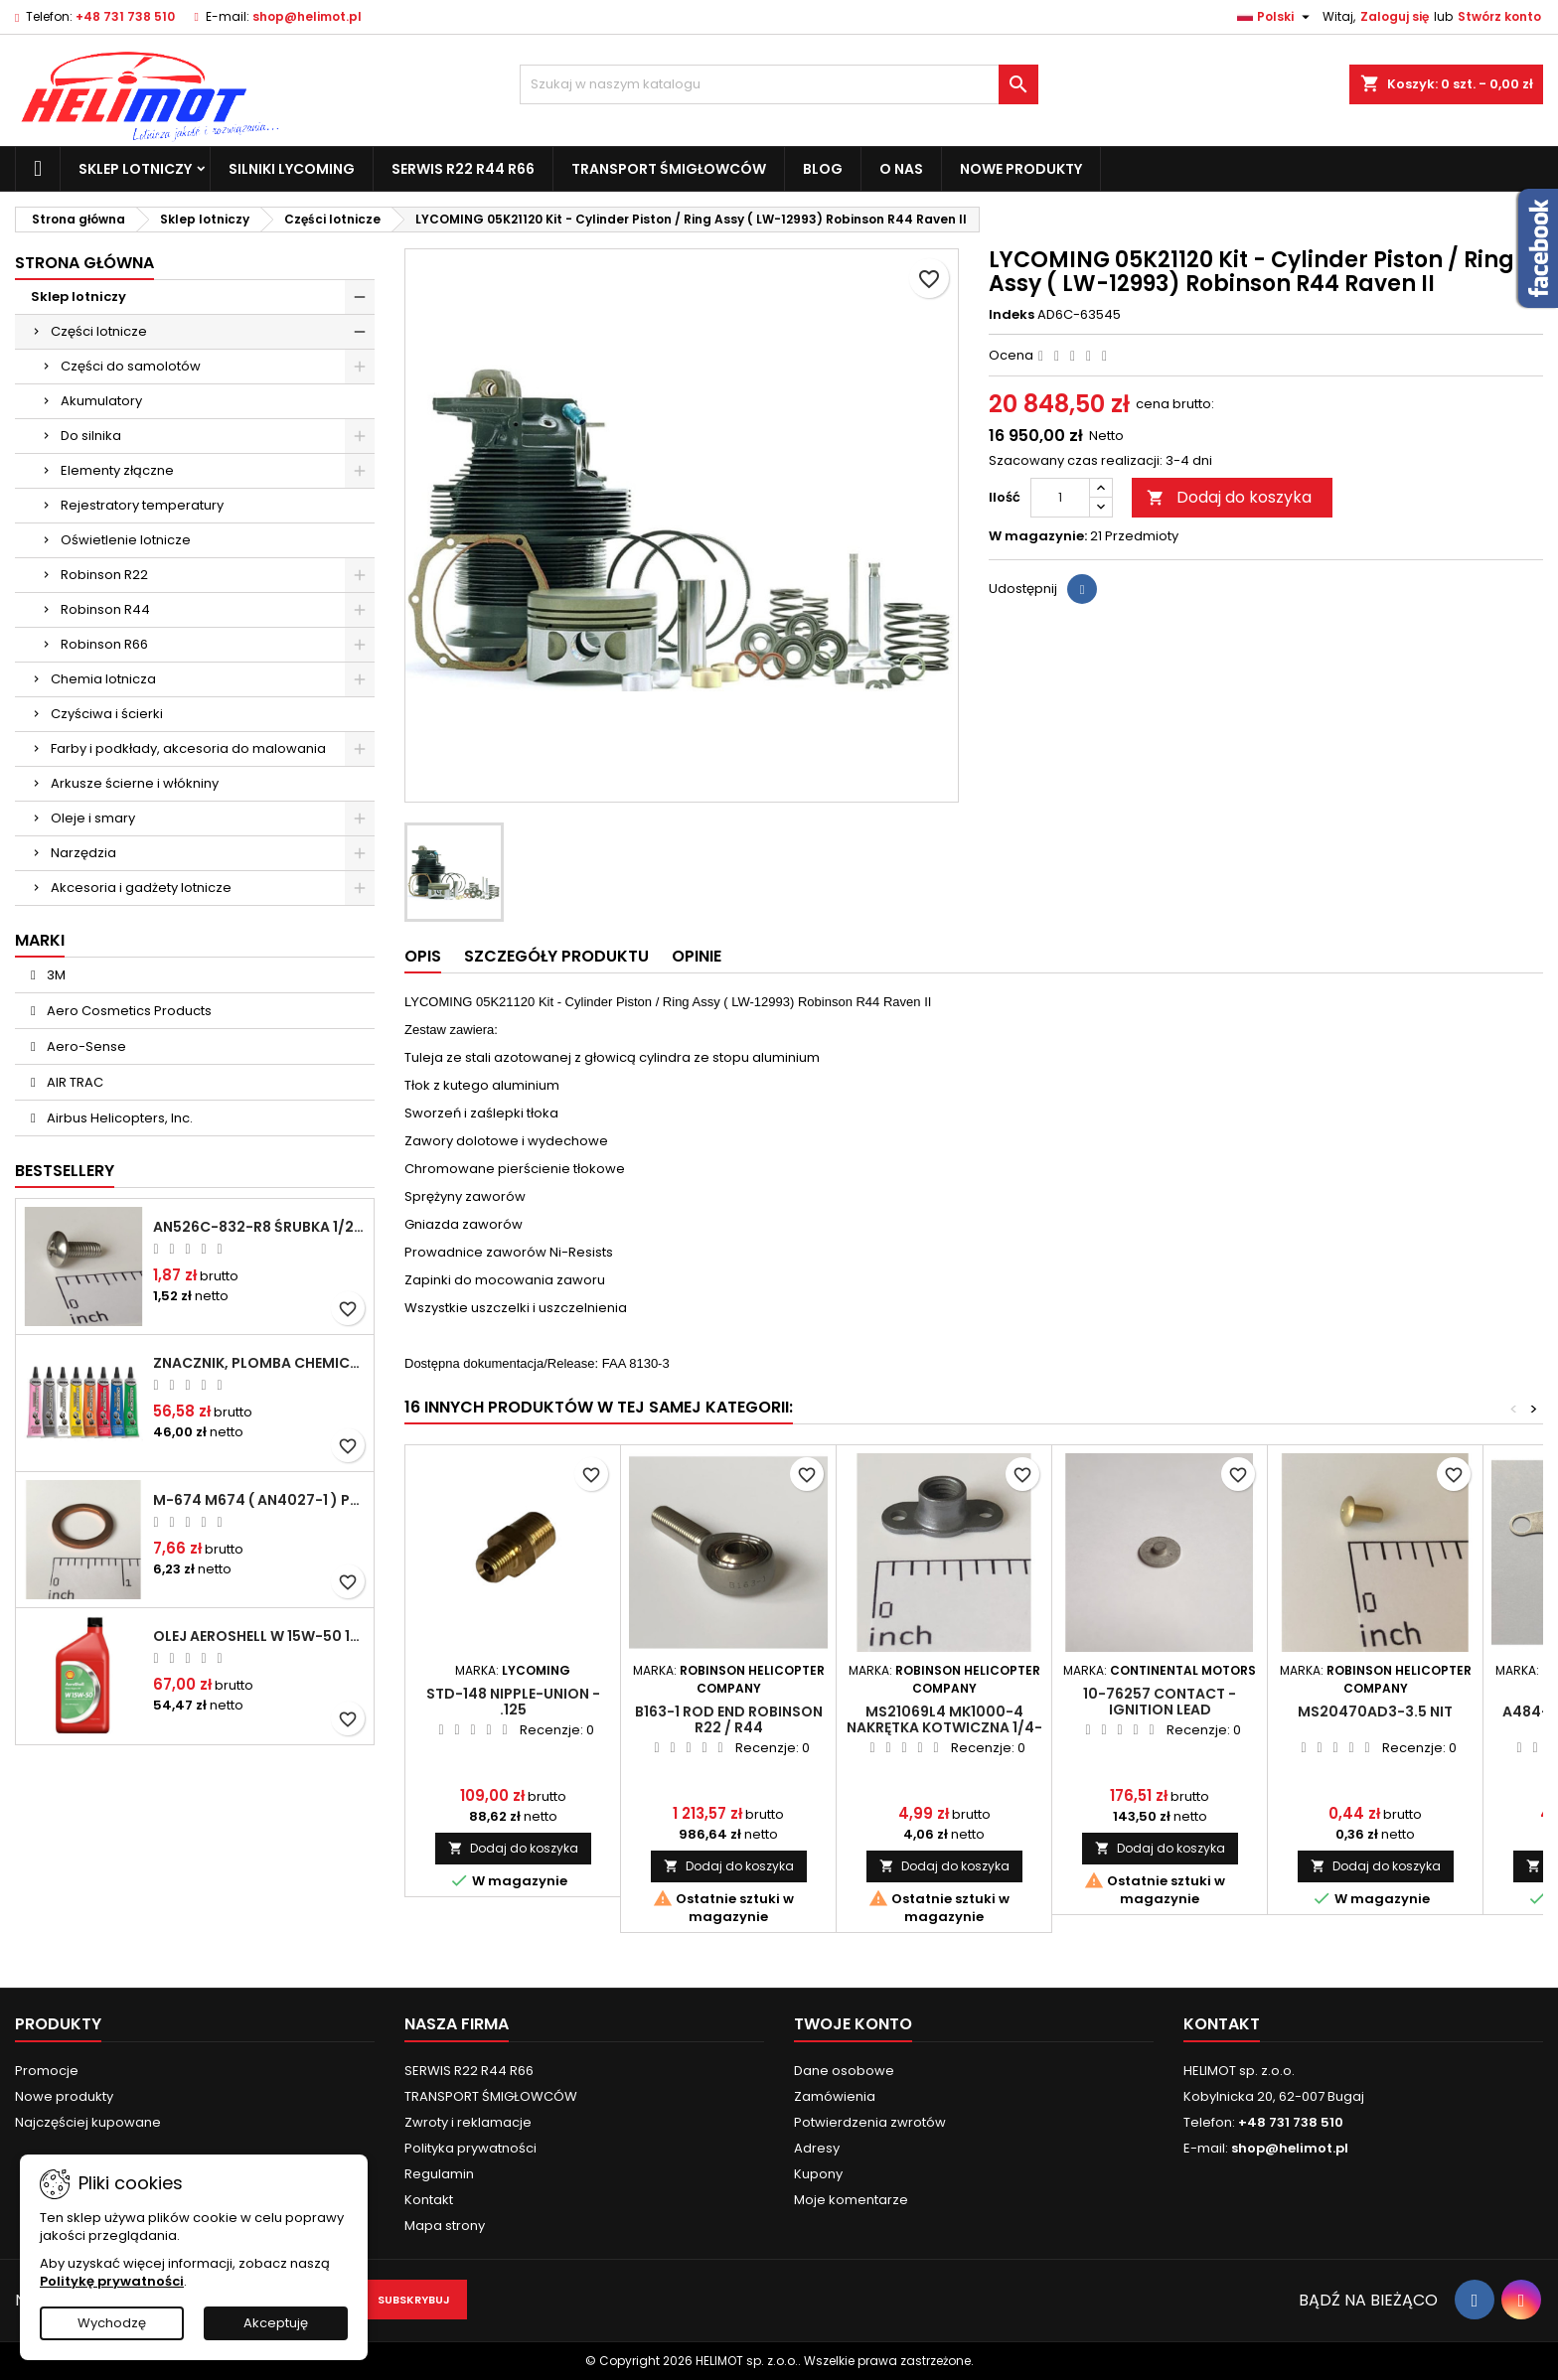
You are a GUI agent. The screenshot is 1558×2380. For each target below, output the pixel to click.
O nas (901, 169)
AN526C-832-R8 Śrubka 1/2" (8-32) (259, 1227)
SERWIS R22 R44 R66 (463, 169)
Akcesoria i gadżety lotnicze (141, 887)
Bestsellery (64, 1170)
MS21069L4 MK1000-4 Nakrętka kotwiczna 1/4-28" (944, 1727)
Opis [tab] (422, 956)
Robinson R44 (105, 609)
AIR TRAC (73, 1082)
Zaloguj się (1394, 16)
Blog (823, 169)
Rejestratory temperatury (142, 505)
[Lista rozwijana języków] (1276, 17)
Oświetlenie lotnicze (126, 539)
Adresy (817, 2148)
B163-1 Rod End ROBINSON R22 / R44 (729, 1719)
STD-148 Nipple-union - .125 (513, 1701)
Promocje (46, 2070)
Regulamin (439, 2173)
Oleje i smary (93, 818)
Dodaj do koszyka (1229, 497)
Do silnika (91, 435)
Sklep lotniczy (135, 169)
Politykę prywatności (112, 2281)
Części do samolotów (131, 366)
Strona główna (84, 262)
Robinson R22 (104, 574)
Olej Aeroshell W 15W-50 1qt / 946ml (259, 1636)
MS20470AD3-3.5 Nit (1375, 1711)
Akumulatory (101, 400)
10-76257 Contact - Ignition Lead (1159, 1701)
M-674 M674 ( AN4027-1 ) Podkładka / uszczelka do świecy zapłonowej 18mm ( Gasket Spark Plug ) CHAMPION (259, 1500)
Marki (40, 940)
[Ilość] (1060, 498)
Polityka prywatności (470, 2148)
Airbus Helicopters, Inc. (118, 1118)
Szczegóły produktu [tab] (556, 956)
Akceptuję (275, 2322)
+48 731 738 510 (125, 16)
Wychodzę (112, 2322)
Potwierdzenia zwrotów (870, 2122)
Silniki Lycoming (292, 169)
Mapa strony (444, 2225)
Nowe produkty (1021, 169)
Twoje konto (853, 2023)
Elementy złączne (117, 470)
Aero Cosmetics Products (128, 1010)
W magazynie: (1038, 536)
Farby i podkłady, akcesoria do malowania (188, 748)
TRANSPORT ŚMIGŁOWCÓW (668, 169)
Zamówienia (834, 2096)
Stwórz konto (1499, 16)
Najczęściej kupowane (88, 2122)
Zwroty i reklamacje (468, 2122)
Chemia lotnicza (103, 678)
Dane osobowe (844, 2070)
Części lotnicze (99, 331)
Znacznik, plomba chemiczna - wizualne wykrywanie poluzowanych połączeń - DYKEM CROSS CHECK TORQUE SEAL (259, 1363)
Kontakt (428, 2199)
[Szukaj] (779, 84)
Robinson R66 (104, 644)
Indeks (1011, 315)
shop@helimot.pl (307, 16)
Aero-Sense (85, 1046)
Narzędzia (83, 852)
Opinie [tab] (696, 956)
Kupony (818, 2173)
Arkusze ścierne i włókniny (135, 783)
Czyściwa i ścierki (107, 713)
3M (55, 975)
